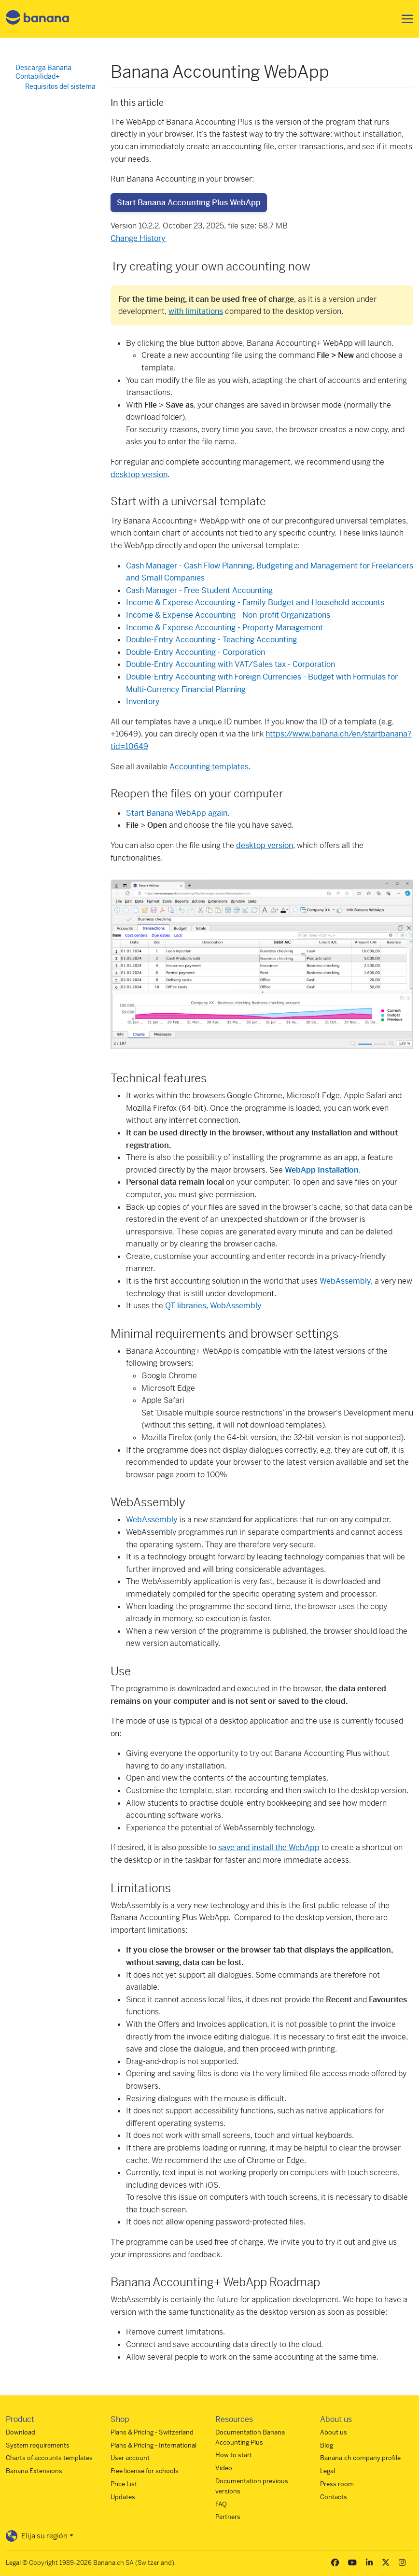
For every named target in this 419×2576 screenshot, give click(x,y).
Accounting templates (209, 767)
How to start (233, 2455)
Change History (138, 238)
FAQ (221, 2504)
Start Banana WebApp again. (177, 813)
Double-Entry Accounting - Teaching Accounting (211, 640)
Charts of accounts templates (49, 2458)
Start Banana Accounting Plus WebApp (189, 203)
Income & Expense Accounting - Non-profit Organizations (228, 615)
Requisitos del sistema (60, 86)
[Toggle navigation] (404, 19)
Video (223, 2468)
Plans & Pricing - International (153, 2445)
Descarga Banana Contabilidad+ (43, 72)
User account (130, 2458)
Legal (327, 2471)
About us (333, 2432)
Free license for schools (145, 2471)
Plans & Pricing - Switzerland (152, 2432)
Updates (123, 2497)
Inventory (143, 701)
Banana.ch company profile (360, 2458)
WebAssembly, (346, 1281)
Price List (124, 2484)
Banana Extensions (34, 2471)
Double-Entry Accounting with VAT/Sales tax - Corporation (230, 664)
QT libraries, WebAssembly (213, 1306)
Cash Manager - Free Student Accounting (199, 590)
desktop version (139, 474)
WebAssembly (152, 1519)
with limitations (195, 311)
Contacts (333, 2497)
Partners (227, 2517)
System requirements (38, 2445)
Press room (337, 2484)
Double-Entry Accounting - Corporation (195, 652)
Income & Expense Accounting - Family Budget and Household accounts (255, 602)
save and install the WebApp (269, 1847)
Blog (326, 2445)
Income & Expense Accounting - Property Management (224, 628)
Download (20, 2432)
